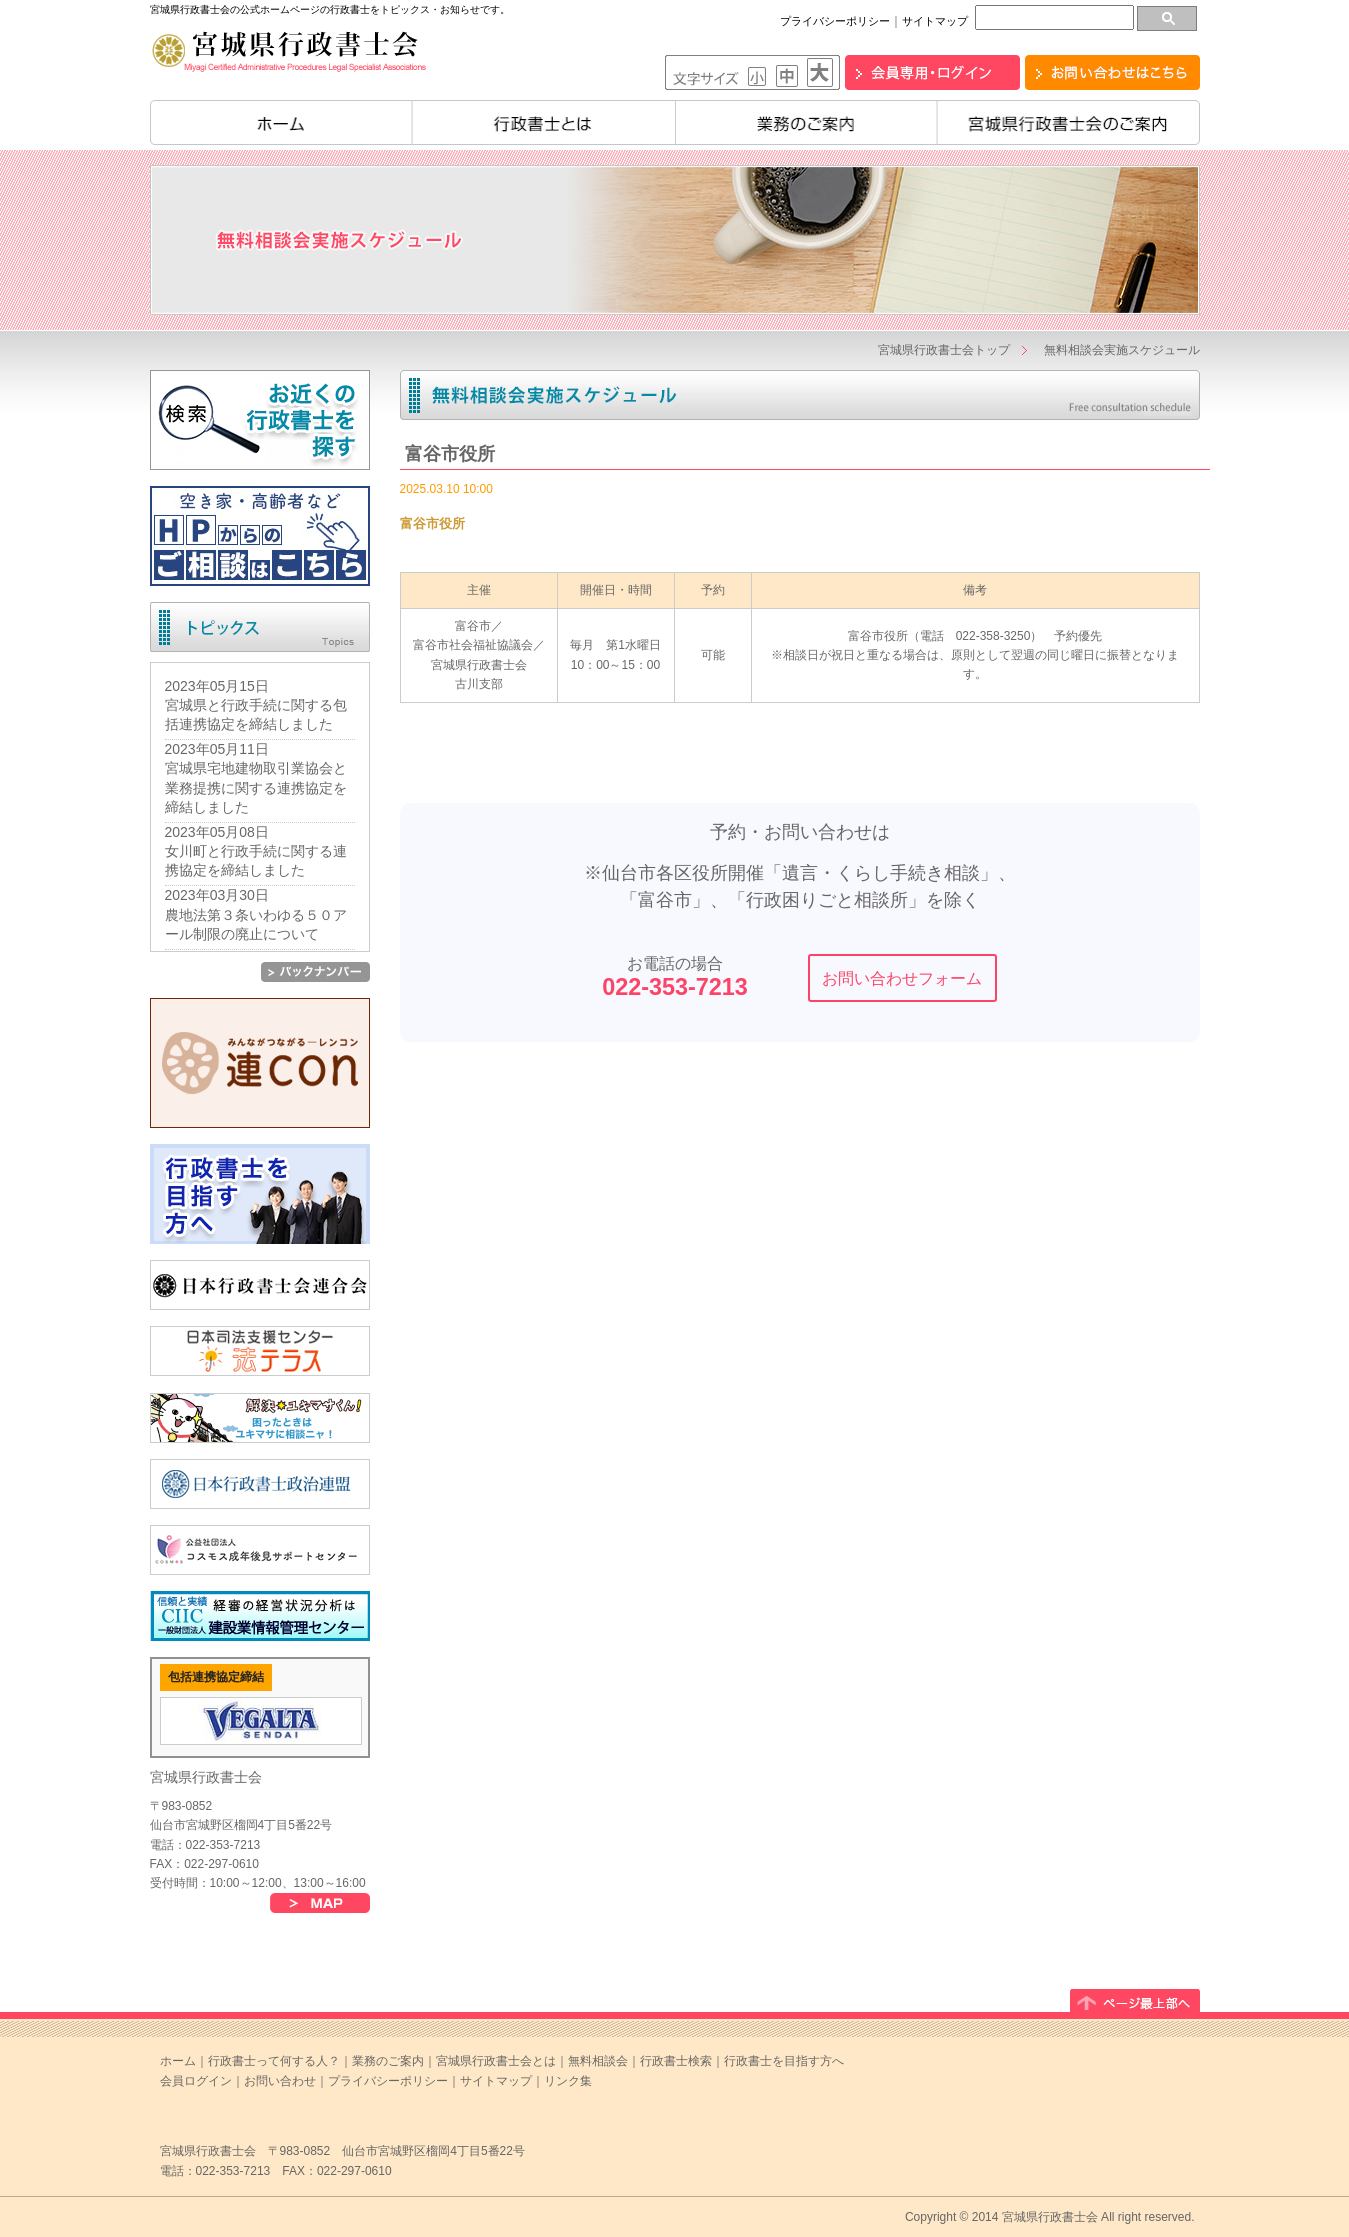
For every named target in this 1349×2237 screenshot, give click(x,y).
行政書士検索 (676, 2061)
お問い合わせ (280, 2081)
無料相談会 (598, 2061)
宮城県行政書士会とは (496, 2061)
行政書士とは (543, 122)
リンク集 (568, 2081)
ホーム (281, 122)
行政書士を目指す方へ (784, 2061)
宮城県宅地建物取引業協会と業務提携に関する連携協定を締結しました (256, 787)
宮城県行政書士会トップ (944, 350)
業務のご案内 (806, 122)
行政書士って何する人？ (274, 2061)
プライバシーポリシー (835, 21)
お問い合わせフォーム (902, 978)
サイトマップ (935, 21)
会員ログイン (196, 2081)
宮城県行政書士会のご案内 (1068, 122)
